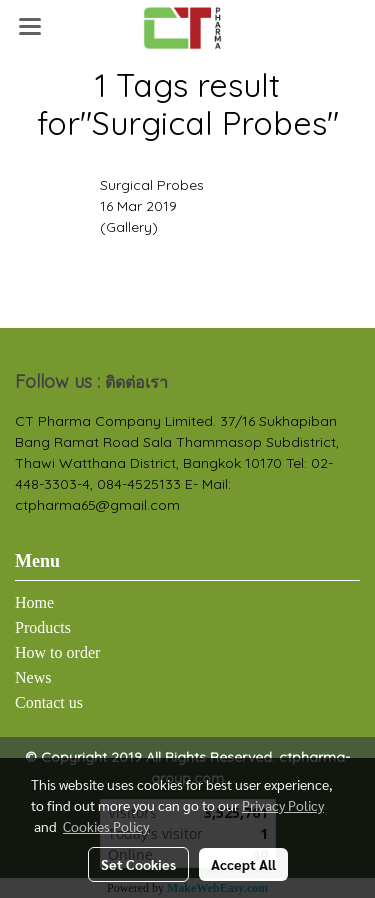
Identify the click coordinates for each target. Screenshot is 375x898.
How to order (57, 652)
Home (34, 602)
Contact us (49, 702)
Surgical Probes (152, 185)
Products (43, 627)
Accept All (243, 864)
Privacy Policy (283, 805)
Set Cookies (138, 864)
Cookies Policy (106, 826)
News (33, 677)
